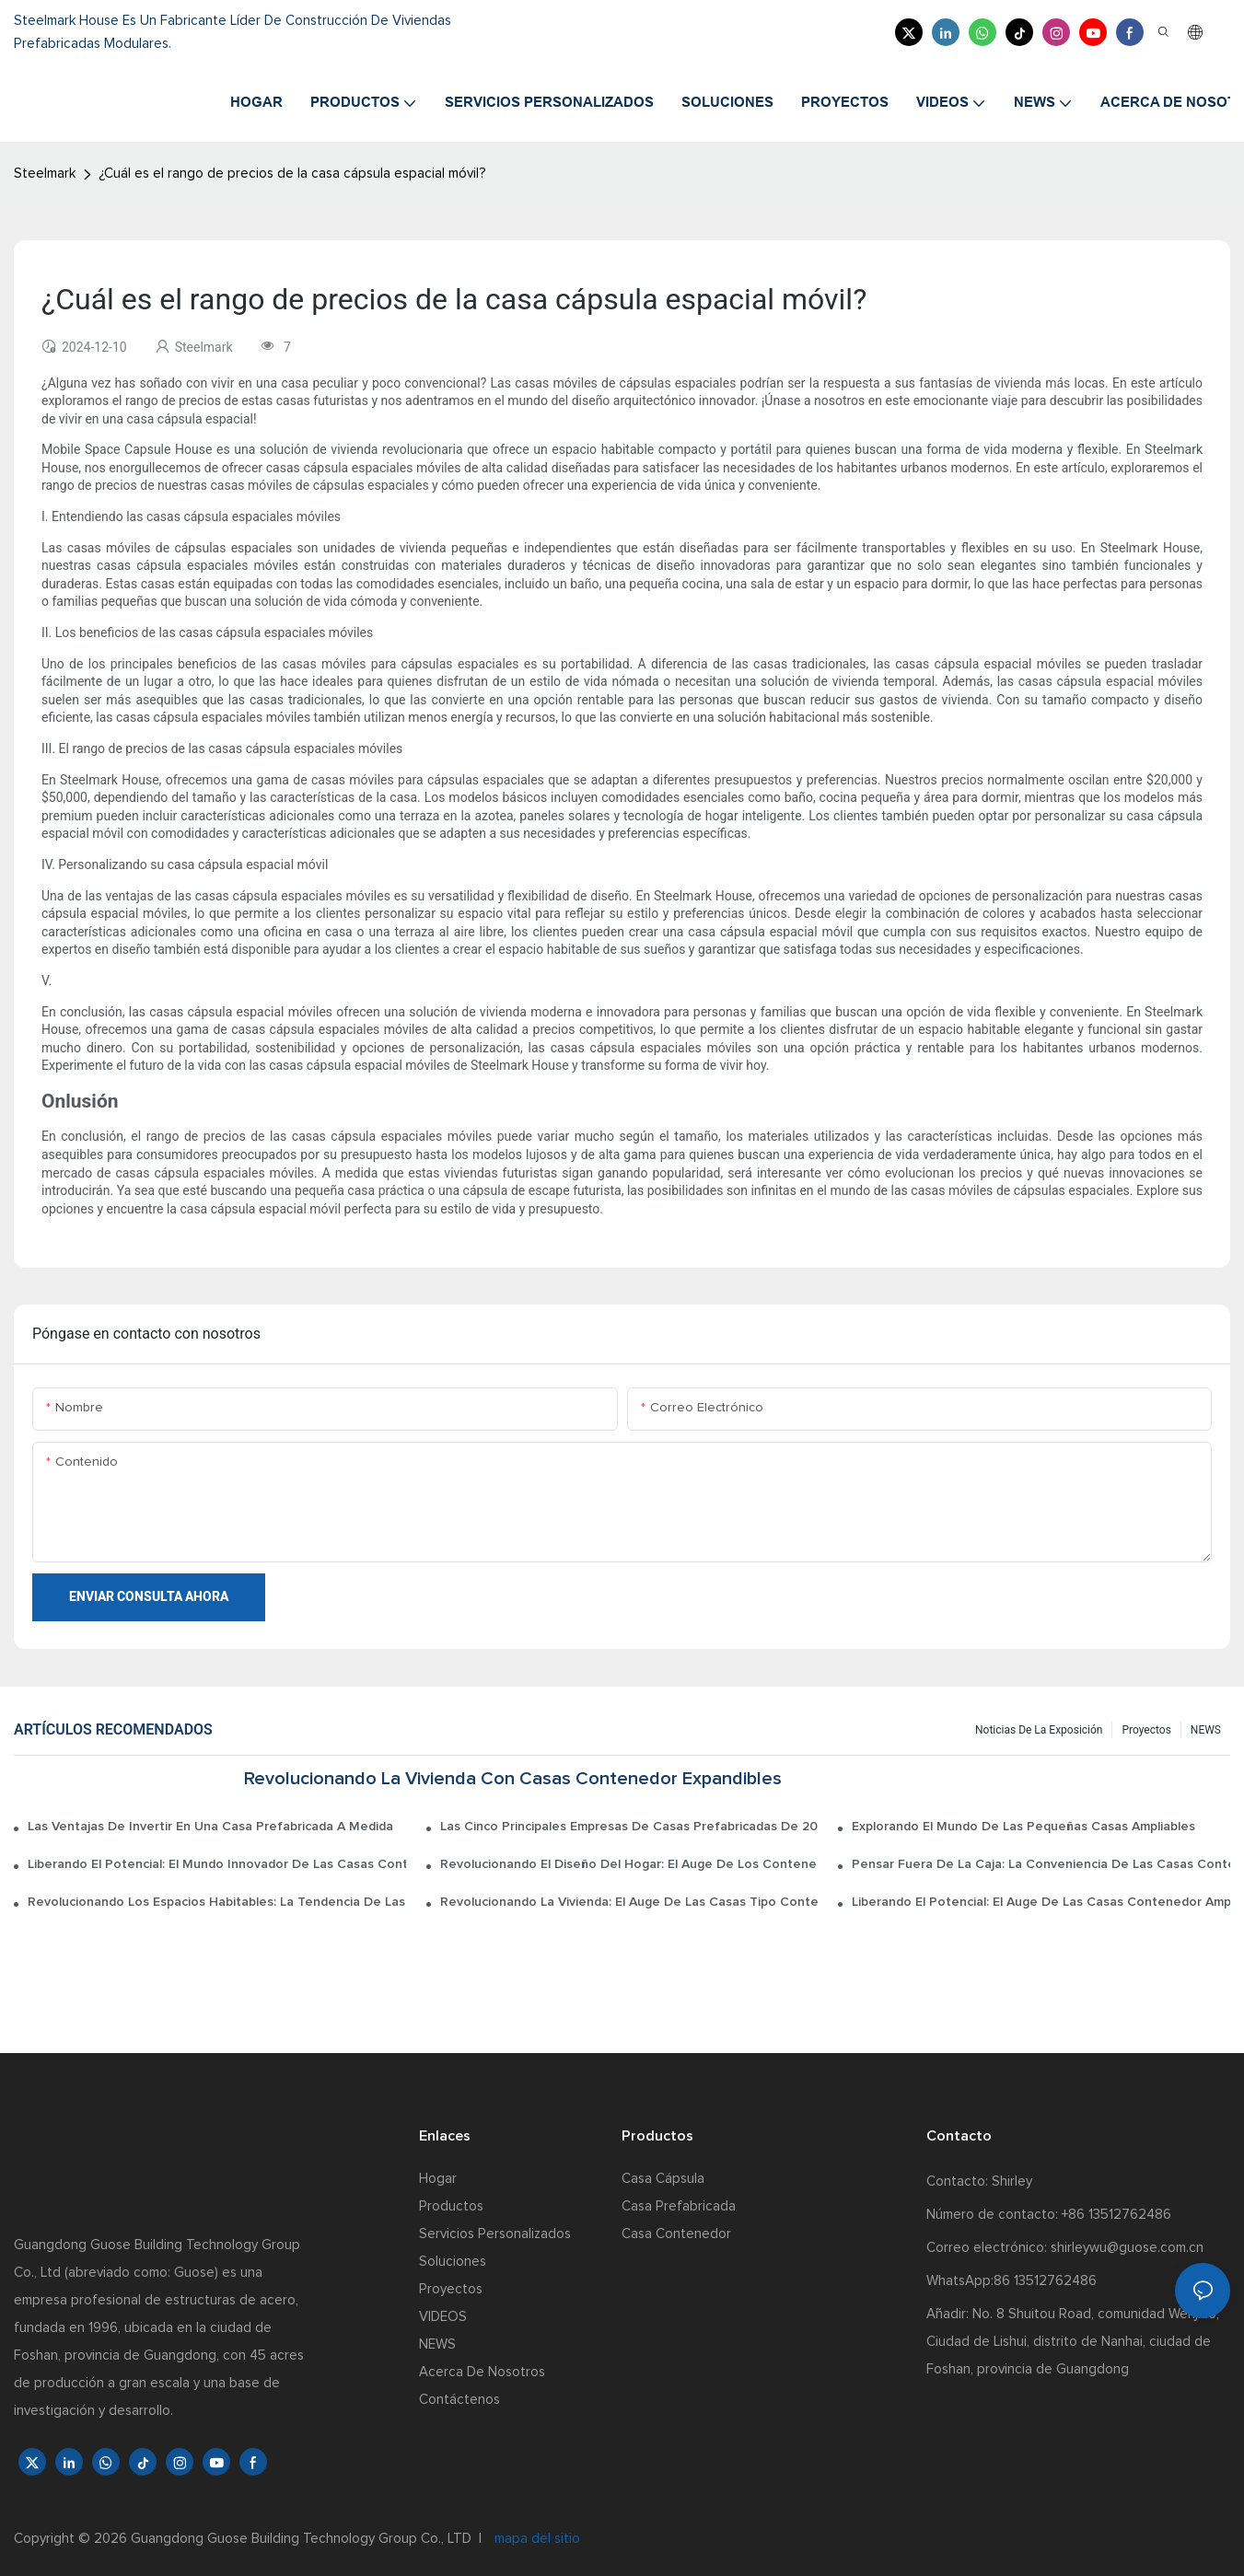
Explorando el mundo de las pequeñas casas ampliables (1023, 1826)
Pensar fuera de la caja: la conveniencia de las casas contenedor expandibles (1041, 1864)
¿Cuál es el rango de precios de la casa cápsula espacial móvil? (292, 173)
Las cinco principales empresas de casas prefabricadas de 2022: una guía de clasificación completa (629, 1826)
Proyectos (1146, 1729)
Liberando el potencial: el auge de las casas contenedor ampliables (1041, 1902)
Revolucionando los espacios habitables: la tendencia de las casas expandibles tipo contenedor (217, 1902)
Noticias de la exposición (1038, 1729)
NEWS (1206, 1729)
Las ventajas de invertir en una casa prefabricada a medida (210, 1826)
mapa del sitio (535, 2539)
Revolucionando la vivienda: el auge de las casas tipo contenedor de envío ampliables (629, 1902)
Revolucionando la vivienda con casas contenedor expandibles (513, 1779)
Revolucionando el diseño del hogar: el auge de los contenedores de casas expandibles (629, 1864)
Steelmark (45, 173)
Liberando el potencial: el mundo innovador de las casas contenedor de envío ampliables (217, 1864)
